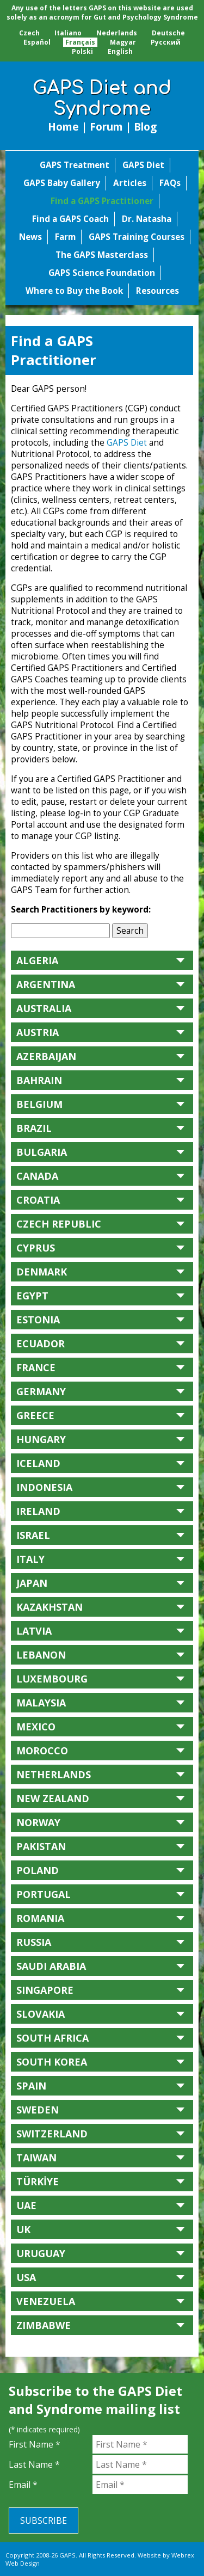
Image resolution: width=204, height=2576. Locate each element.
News (30, 237)
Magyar (123, 42)
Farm (65, 237)
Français (80, 42)
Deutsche (168, 33)
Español (37, 42)
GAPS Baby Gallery (61, 183)
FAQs (170, 183)
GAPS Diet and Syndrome (102, 98)
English (120, 51)
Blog (145, 126)
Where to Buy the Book (74, 291)
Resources (157, 291)
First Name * (34, 2444)
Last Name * (34, 2464)
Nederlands (116, 33)
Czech (29, 33)
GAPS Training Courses (136, 237)
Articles (129, 183)
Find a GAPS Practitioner (102, 201)
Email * (23, 2485)
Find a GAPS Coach (70, 219)
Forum (106, 126)
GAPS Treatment (74, 165)
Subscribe (43, 2520)
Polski (82, 51)
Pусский (166, 42)
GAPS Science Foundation (101, 273)
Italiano (68, 33)
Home (63, 126)
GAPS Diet (143, 165)
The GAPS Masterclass (101, 255)
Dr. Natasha (146, 219)
